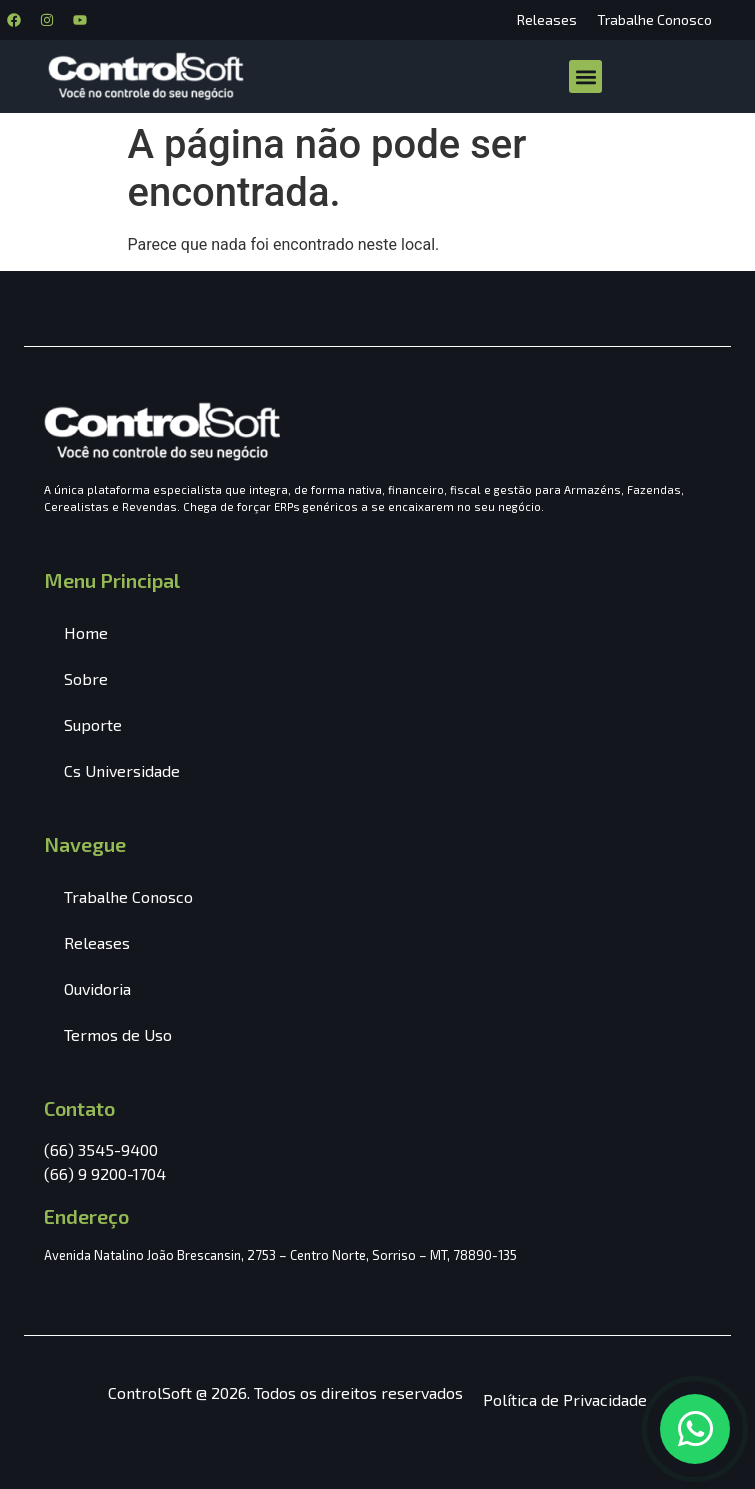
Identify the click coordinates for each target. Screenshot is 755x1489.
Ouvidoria (97, 988)
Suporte (93, 724)
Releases (547, 19)
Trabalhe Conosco (654, 19)
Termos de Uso (118, 1034)
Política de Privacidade (565, 1399)
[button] (585, 76)
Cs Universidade (122, 770)
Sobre (86, 678)
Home (86, 632)
